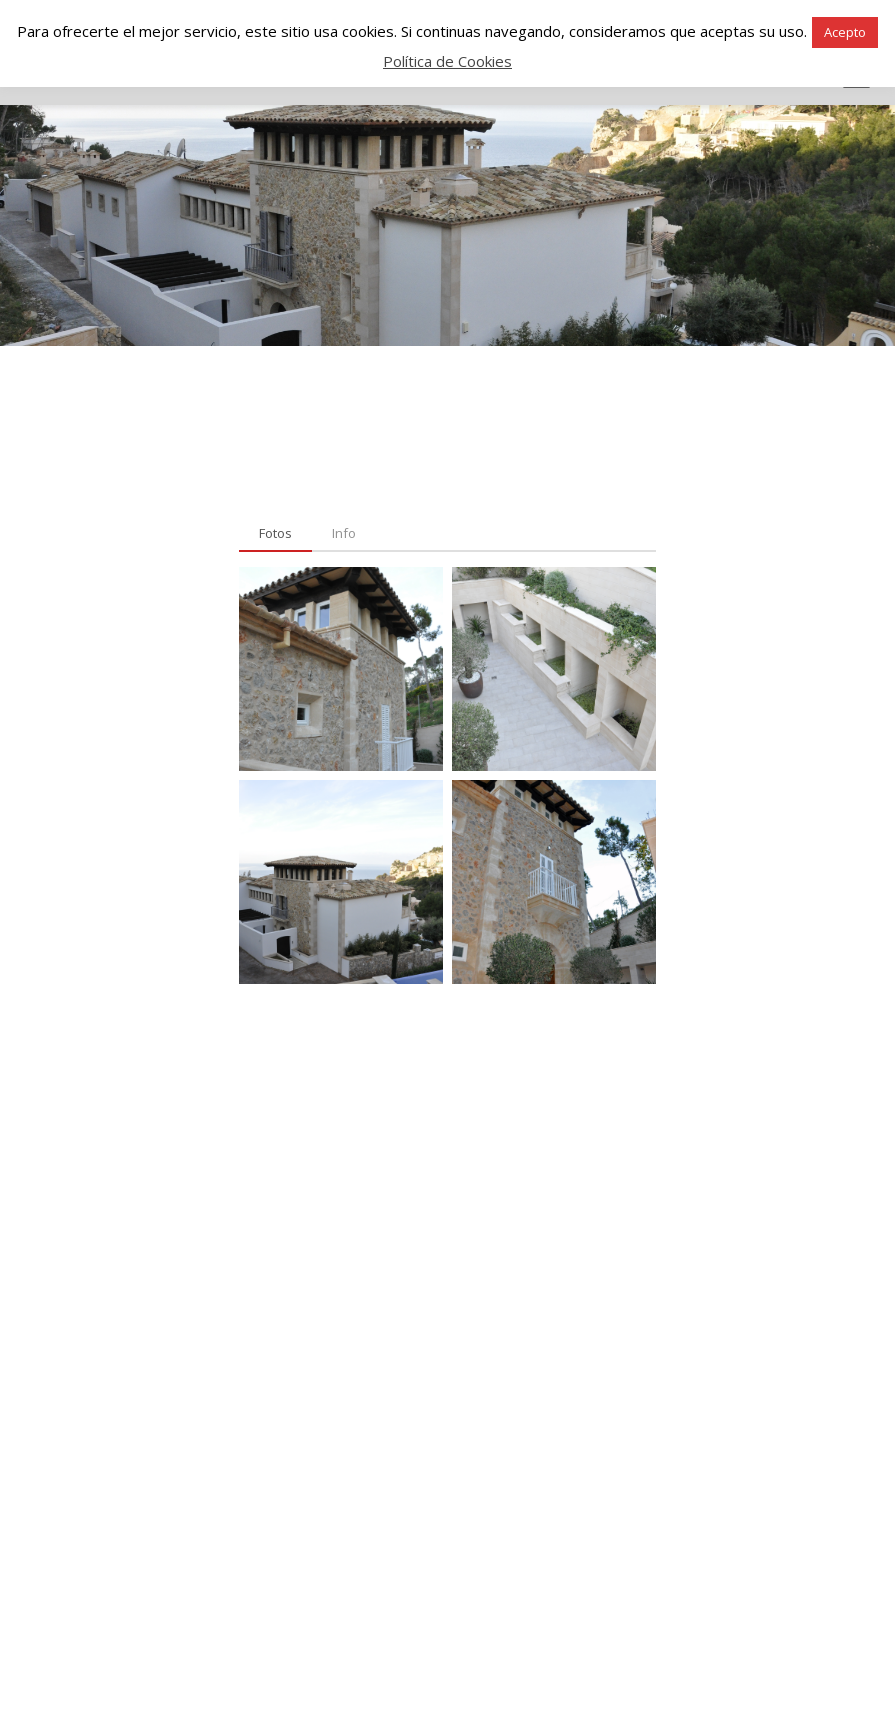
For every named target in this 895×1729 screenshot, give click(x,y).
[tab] (275, 534)
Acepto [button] (845, 32)
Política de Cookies (447, 61)
